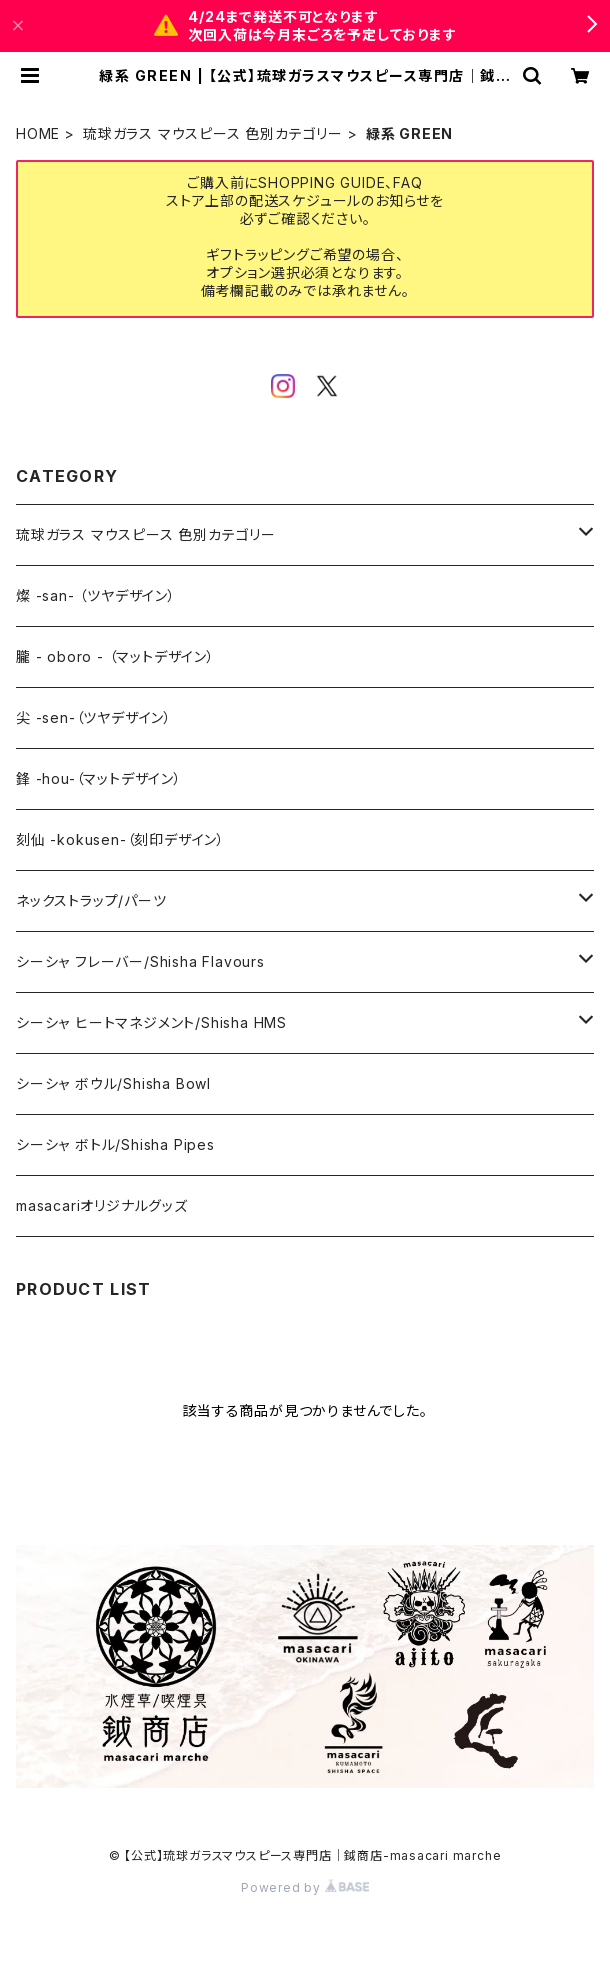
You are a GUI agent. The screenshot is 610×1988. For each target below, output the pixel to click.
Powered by (305, 1887)
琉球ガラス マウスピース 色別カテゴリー (213, 133)
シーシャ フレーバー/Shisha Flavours (140, 961)
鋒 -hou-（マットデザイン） (99, 778)
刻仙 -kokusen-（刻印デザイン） (120, 839)
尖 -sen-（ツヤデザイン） (94, 717)
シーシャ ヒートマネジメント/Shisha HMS (151, 1022)
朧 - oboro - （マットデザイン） (115, 656)
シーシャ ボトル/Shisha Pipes (115, 1144)
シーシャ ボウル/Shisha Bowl (113, 1083)
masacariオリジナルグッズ (102, 1205)
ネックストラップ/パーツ (91, 900)
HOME (38, 133)
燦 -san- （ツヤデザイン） (96, 595)
